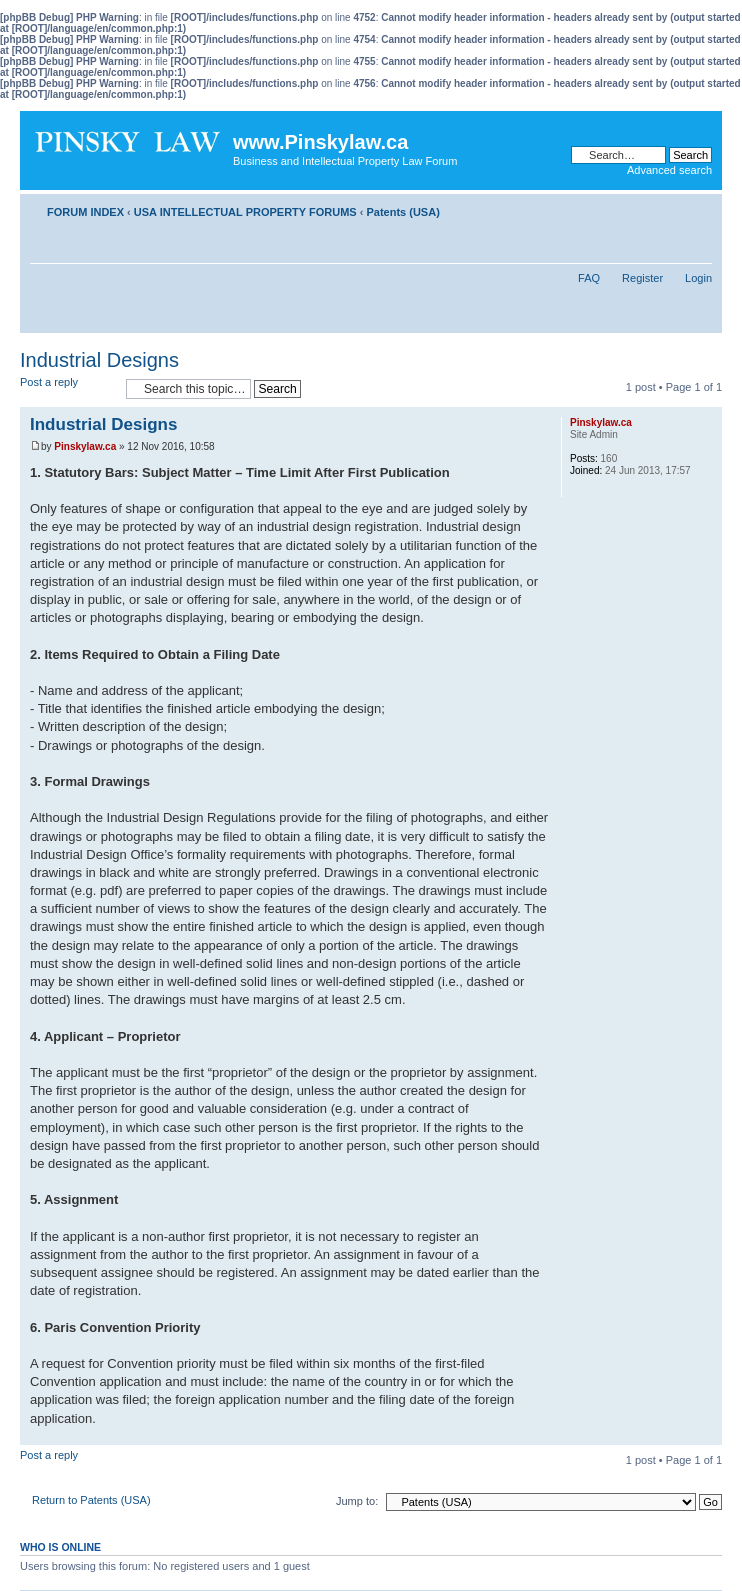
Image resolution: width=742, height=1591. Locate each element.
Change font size (697, 208)
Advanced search (669, 170)
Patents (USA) (402, 212)
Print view (667, 208)
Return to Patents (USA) (91, 1500)
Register (642, 278)
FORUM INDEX (85, 212)
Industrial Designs (99, 360)
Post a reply (68, 388)
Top (706, 1434)
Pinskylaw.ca (85, 446)
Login (698, 278)
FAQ (589, 278)
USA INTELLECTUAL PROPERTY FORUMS (245, 212)
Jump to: (357, 1501)
